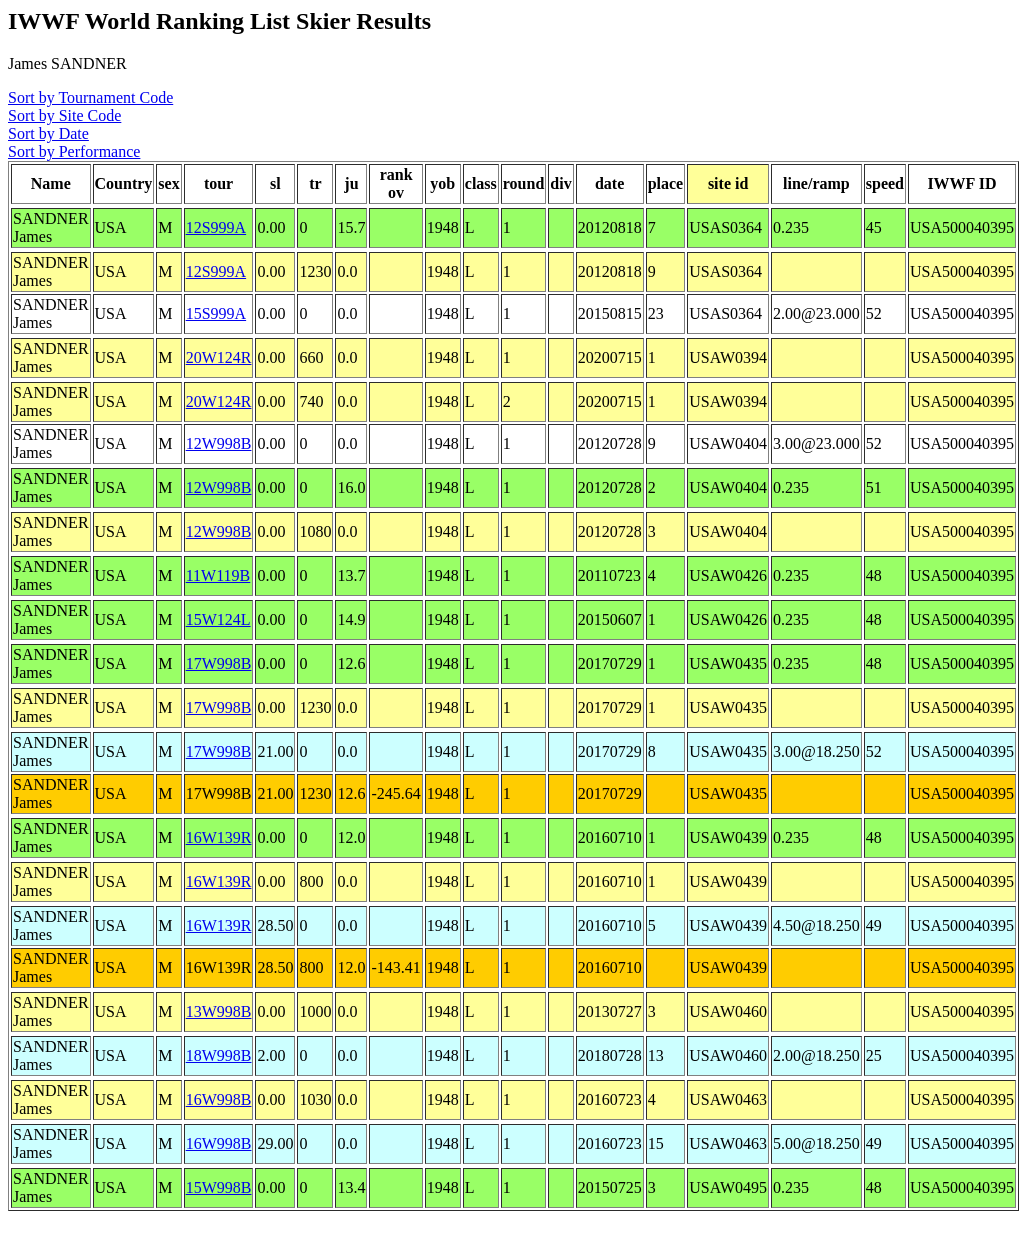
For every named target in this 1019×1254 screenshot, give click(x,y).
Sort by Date (48, 133)
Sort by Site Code (64, 115)
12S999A (216, 227)
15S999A (216, 313)
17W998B (219, 663)
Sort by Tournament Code (90, 97)
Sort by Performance (74, 151)
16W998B (219, 1099)
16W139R (219, 837)
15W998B (219, 1187)
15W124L (218, 619)
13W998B (219, 1011)
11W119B (218, 575)
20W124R (219, 357)
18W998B (219, 1055)
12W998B (219, 443)
